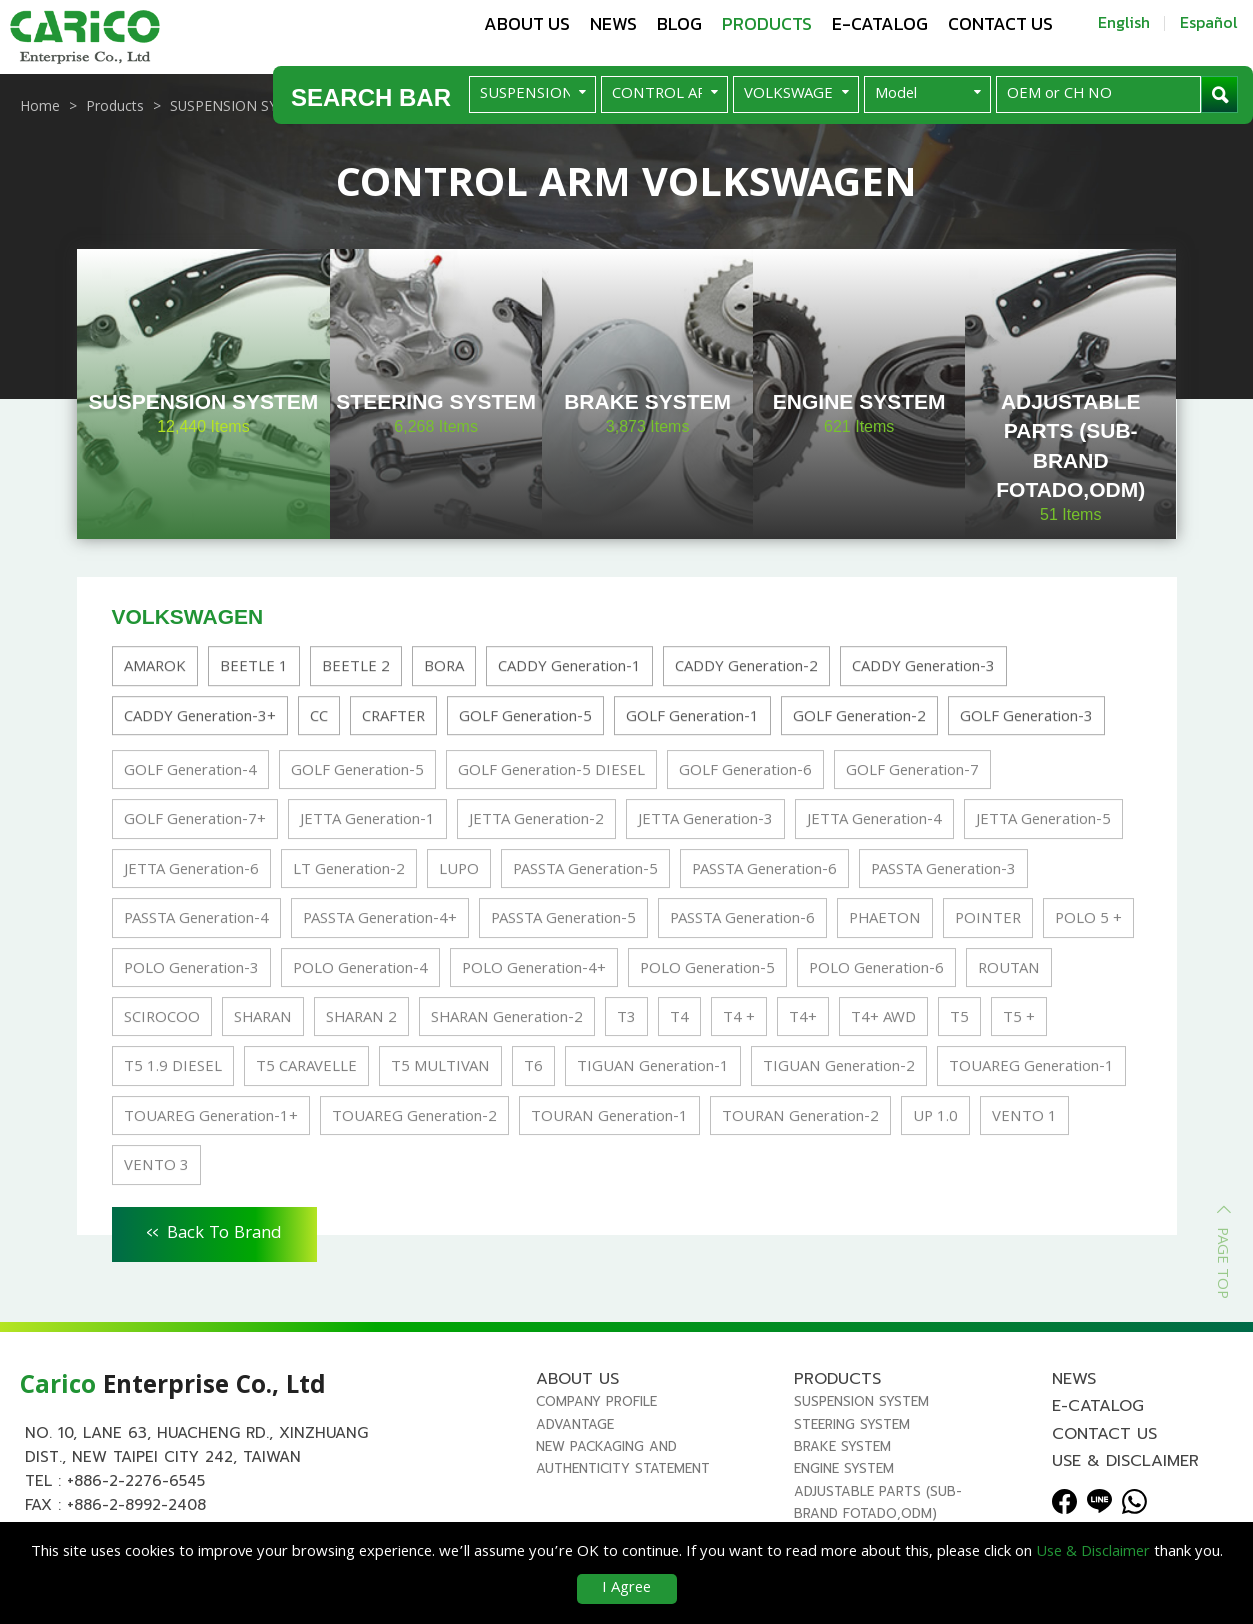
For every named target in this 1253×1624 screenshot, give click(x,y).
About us (527, 23)
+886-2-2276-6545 (136, 1481)
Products (767, 23)
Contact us (1000, 23)
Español (1209, 22)
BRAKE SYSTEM (842, 1446)
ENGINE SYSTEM (844, 1468)
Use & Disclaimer (1125, 1461)
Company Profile (596, 1401)
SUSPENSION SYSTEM (861, 1401)
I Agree (626, 1589)
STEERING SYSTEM (852, 1424)
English (1124, 22)
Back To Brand (214, 1231)
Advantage (575, 1424)
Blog (679, 23)
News (613, 23)
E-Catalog (880, 23)
